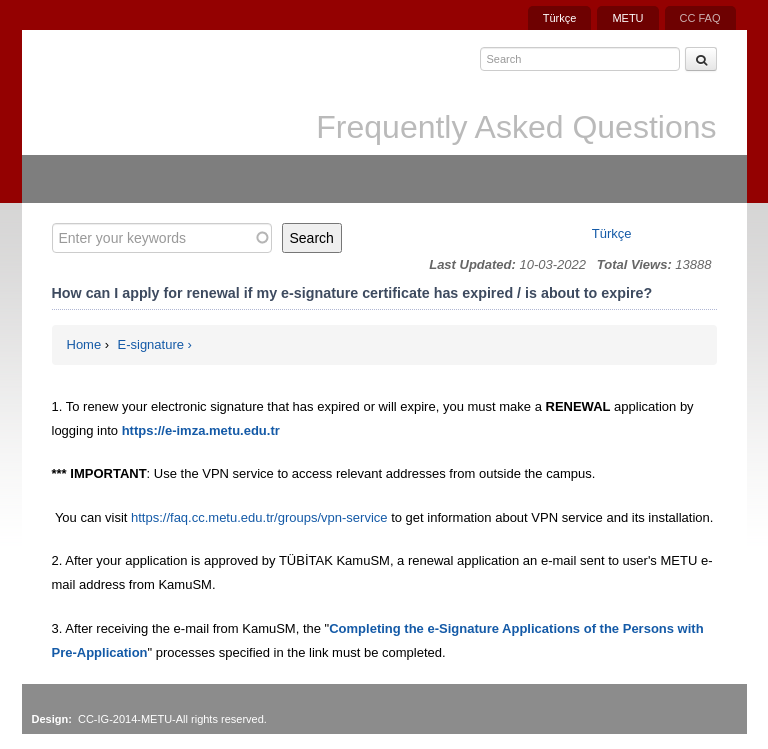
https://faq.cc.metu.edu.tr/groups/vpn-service (259, 517)
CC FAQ (700, 18)
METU (627, 18)
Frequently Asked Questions (516, 127)
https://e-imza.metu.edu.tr (201, 430)
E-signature (151, 344)
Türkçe (560, 18)
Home (84, 344)
